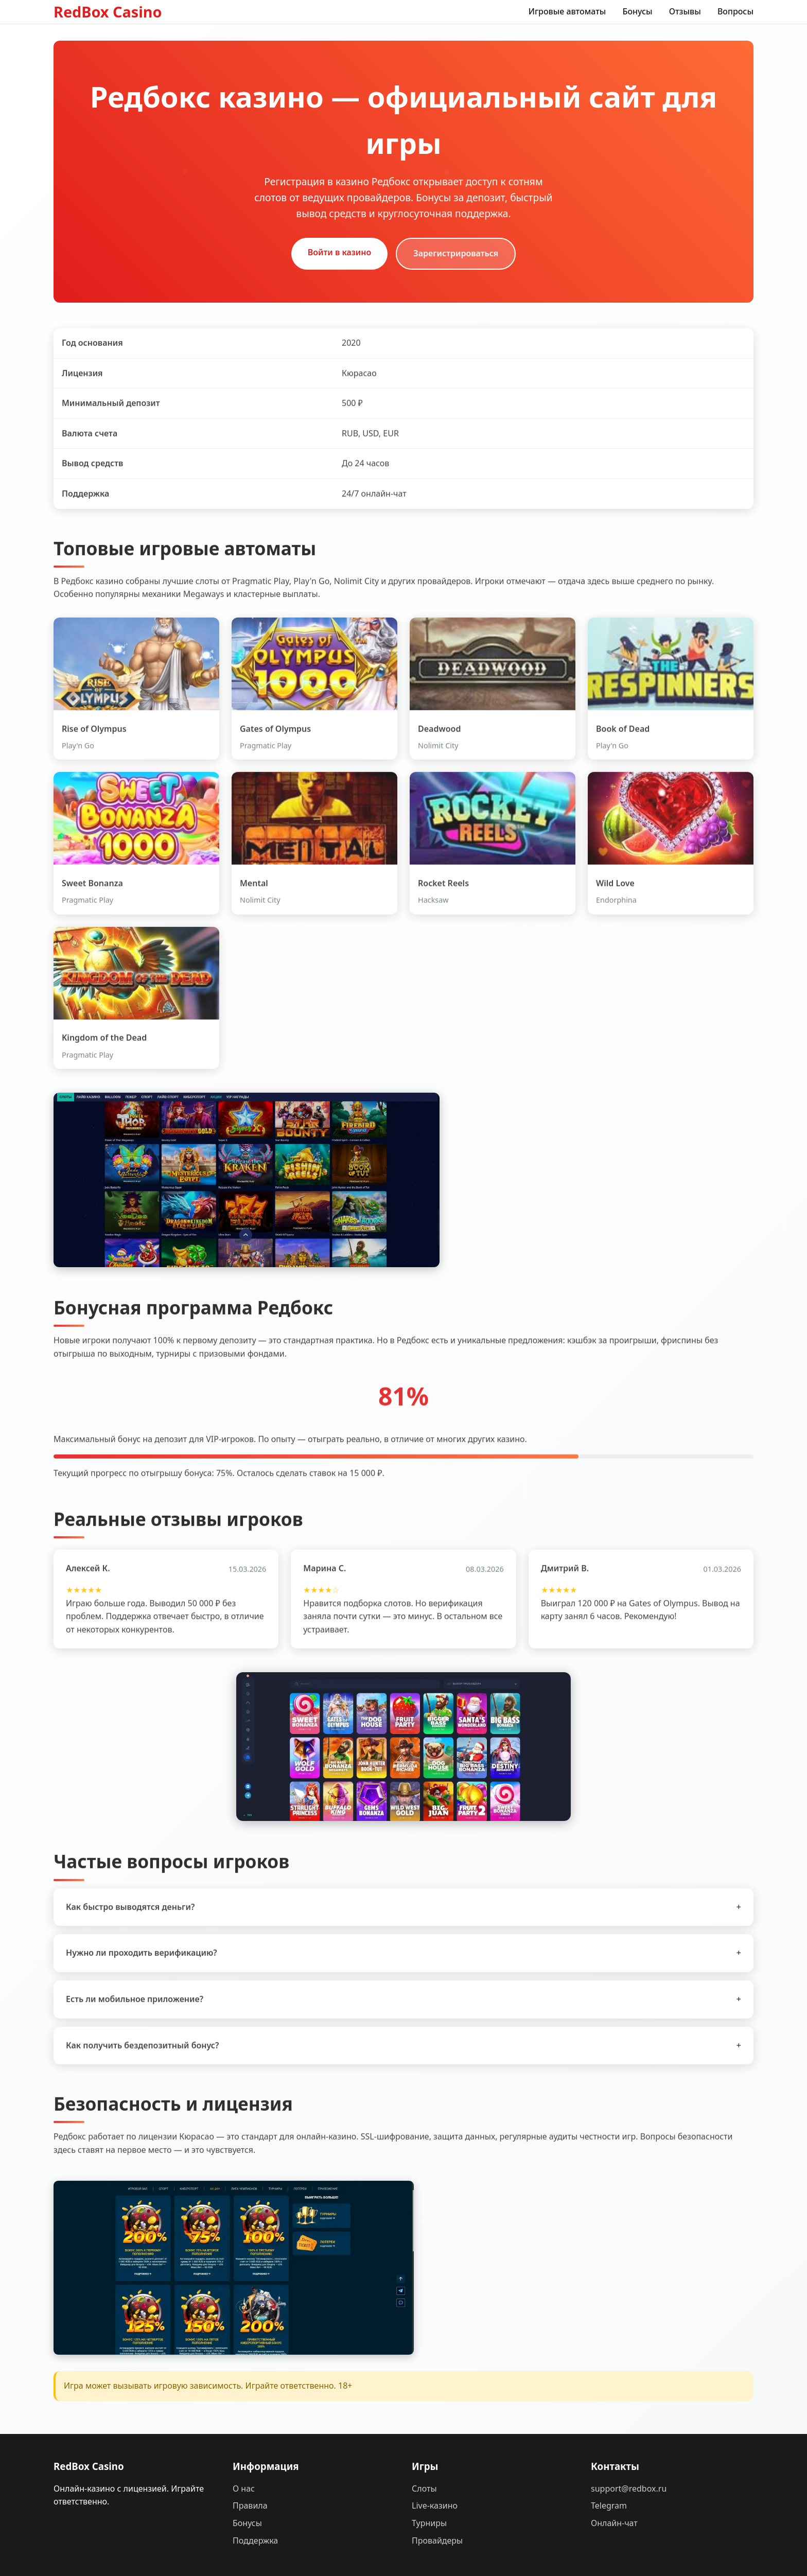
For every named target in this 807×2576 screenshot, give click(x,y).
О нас (244, 2488)
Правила (250, 2505)
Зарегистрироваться (455, 253)
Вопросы (735, 11)
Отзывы (685, 11)
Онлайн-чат (614, 2523)
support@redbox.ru (628, 2488)
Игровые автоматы (567, 11)
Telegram (609, 2505)
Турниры (429, 2523)
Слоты (424, 2488)
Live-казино (435, 2505)
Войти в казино (340, 252)
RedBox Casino (108, 12)
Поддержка (255, 2540)
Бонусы (637, 11)
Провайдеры (437, 2540)
